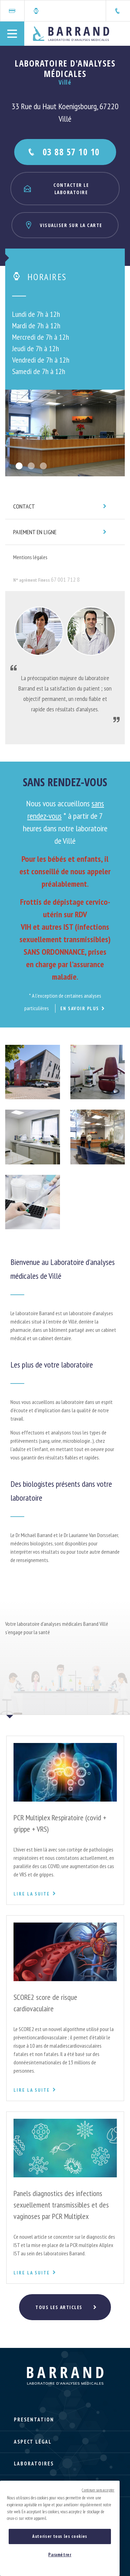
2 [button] (31, 465)
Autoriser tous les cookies (59, 2536)
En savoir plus (79, 1008)
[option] (65, 433)
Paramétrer (59, 2555)
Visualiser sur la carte (63, 225)
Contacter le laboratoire (56, 189)
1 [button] (19, 465)
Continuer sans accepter (98, 2490)
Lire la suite (35, 1894)
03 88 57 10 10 (63, 152)
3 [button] (43, 465)
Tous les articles (59, 2307)
